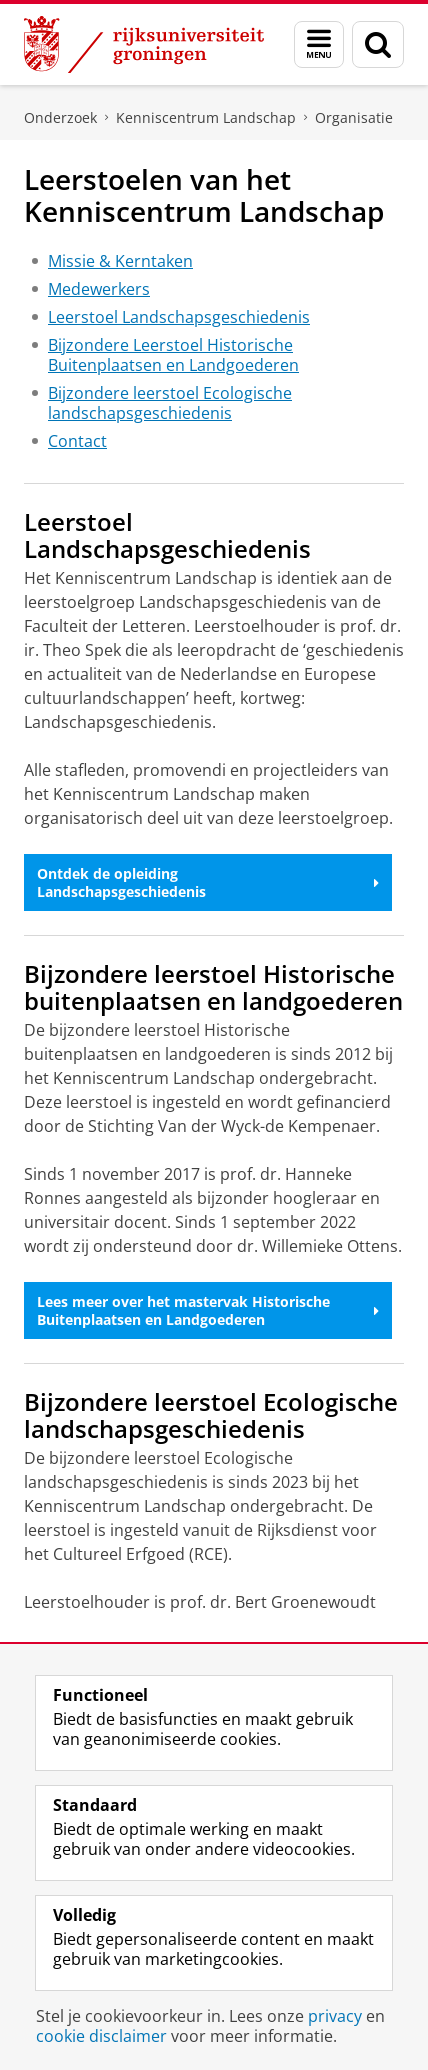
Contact (77, 441)
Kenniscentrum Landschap (206, 117)
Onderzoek (60, 117)
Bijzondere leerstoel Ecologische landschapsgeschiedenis (170, 403)
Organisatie (354, 117)
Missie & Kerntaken (120, 261)
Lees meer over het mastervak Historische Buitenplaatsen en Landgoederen (208, 1310)
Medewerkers (99, 289)
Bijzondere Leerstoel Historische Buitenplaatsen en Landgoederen (173, 355)
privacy (335, 2016)
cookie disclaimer (101, 2036)
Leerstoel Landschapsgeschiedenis (179, 317)
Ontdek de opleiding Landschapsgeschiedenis (208, 882)
